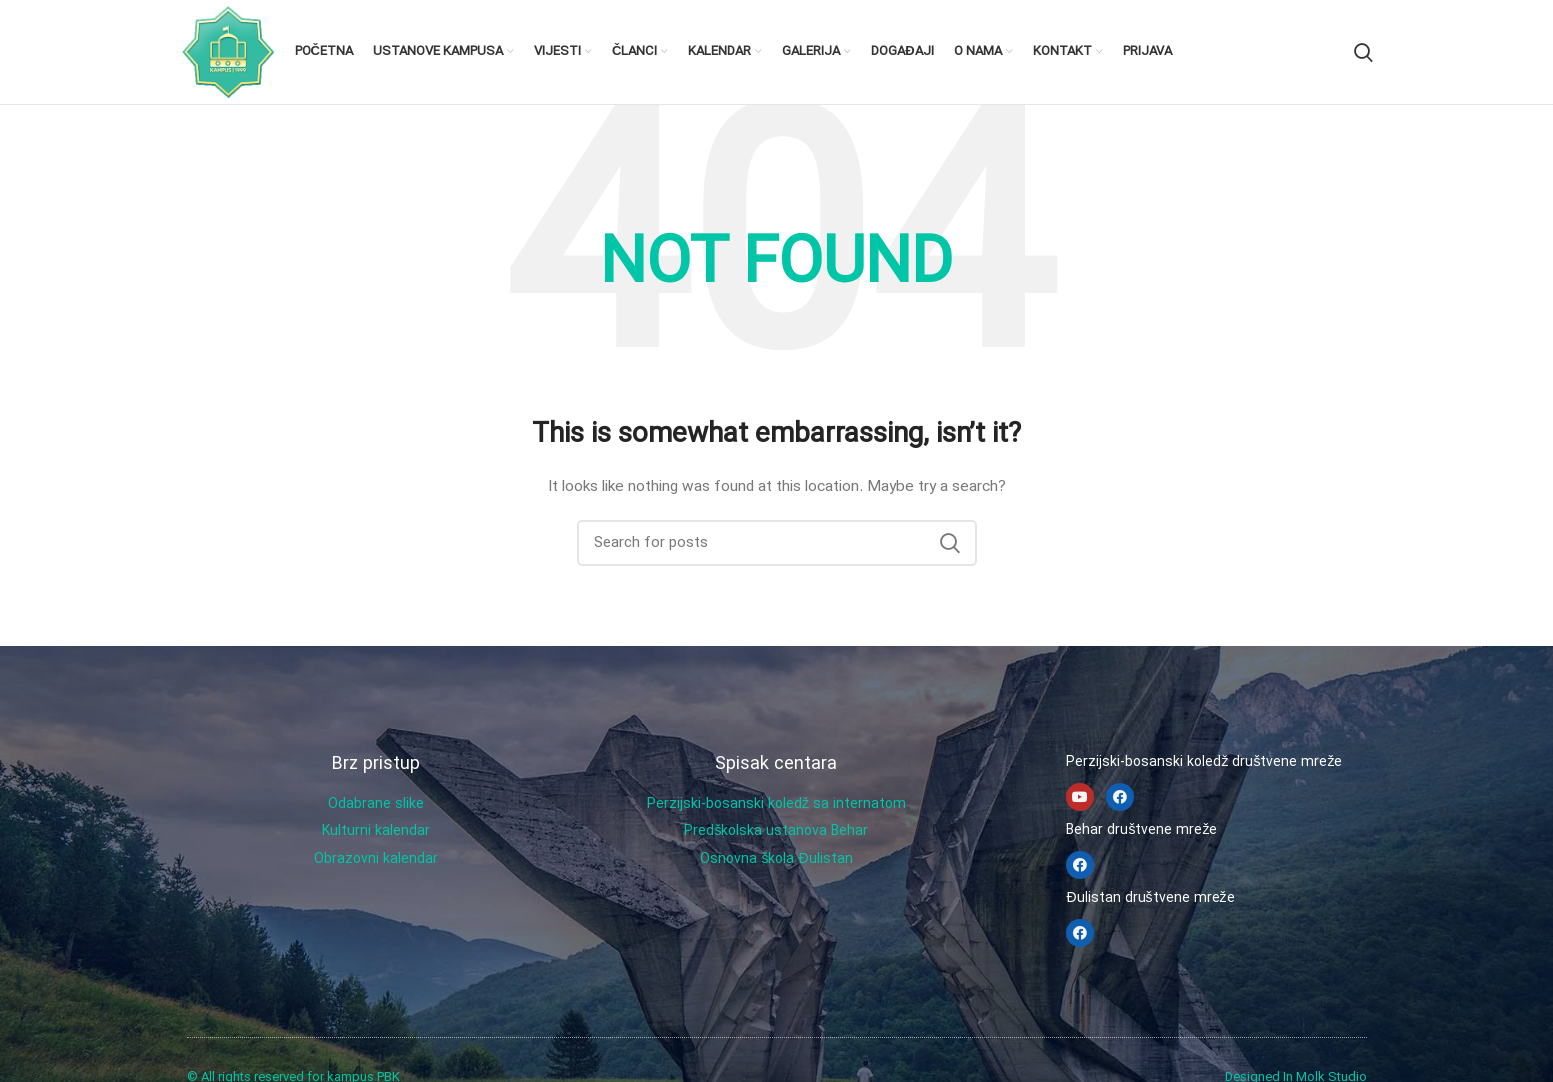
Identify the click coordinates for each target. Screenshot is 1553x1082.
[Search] (1363, 52)
